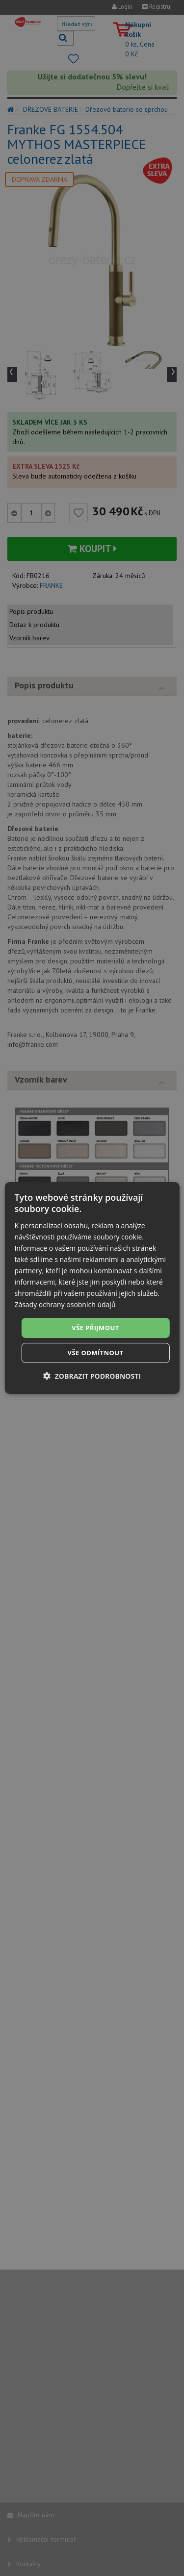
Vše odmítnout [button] (96, 1352)
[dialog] (91, 1288)
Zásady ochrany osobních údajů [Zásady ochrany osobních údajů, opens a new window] (64, 1304)
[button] (92, 1376)
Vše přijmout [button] (95, 1327)
